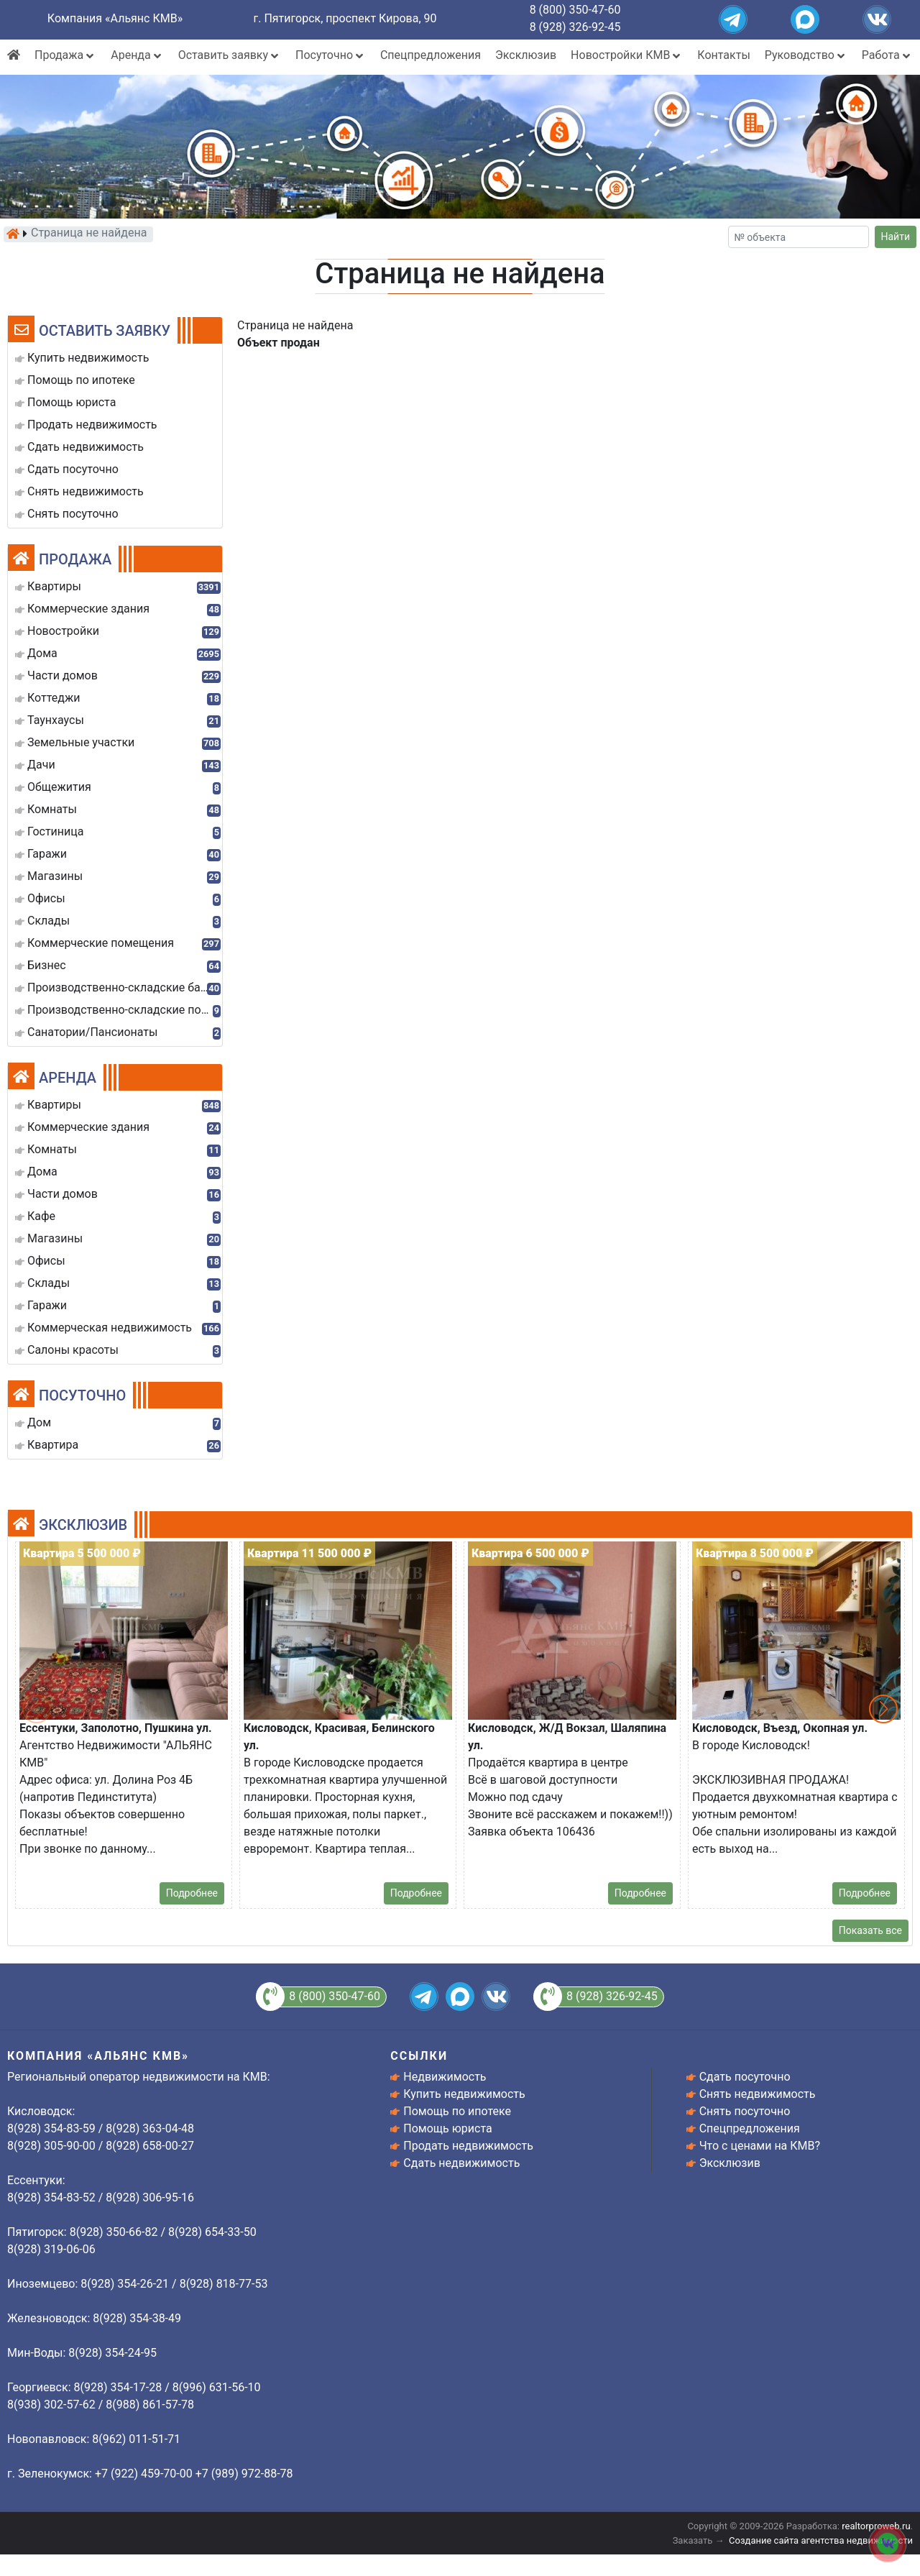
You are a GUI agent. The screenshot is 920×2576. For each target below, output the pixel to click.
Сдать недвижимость (461, 2163)
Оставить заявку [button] (229, 55)
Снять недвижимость (757, 2094)
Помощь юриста (447, 2128)
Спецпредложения (430, 55)
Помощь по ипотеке (457, 2111)
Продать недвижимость (468, 2146)
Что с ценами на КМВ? (759, 2146)
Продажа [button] (65, 55)
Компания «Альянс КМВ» (115, 18)
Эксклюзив (525, 55)
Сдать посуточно (745, 2077)
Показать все (870, 1930)
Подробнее (192, 1893)
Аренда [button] (137, 55)
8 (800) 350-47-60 (575, 10)
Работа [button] (887, 55)
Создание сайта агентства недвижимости (821, 2540)
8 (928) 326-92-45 (575, 27)
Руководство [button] (806, 55)
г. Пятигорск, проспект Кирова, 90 (345, 18)
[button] (883, 1709)
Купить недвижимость (464, 2094)
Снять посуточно (745, 2111)
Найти (896, 236)
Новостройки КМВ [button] (627, 55)
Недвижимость (444, 2077)
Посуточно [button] (330, 55)
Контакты (723, 55)
